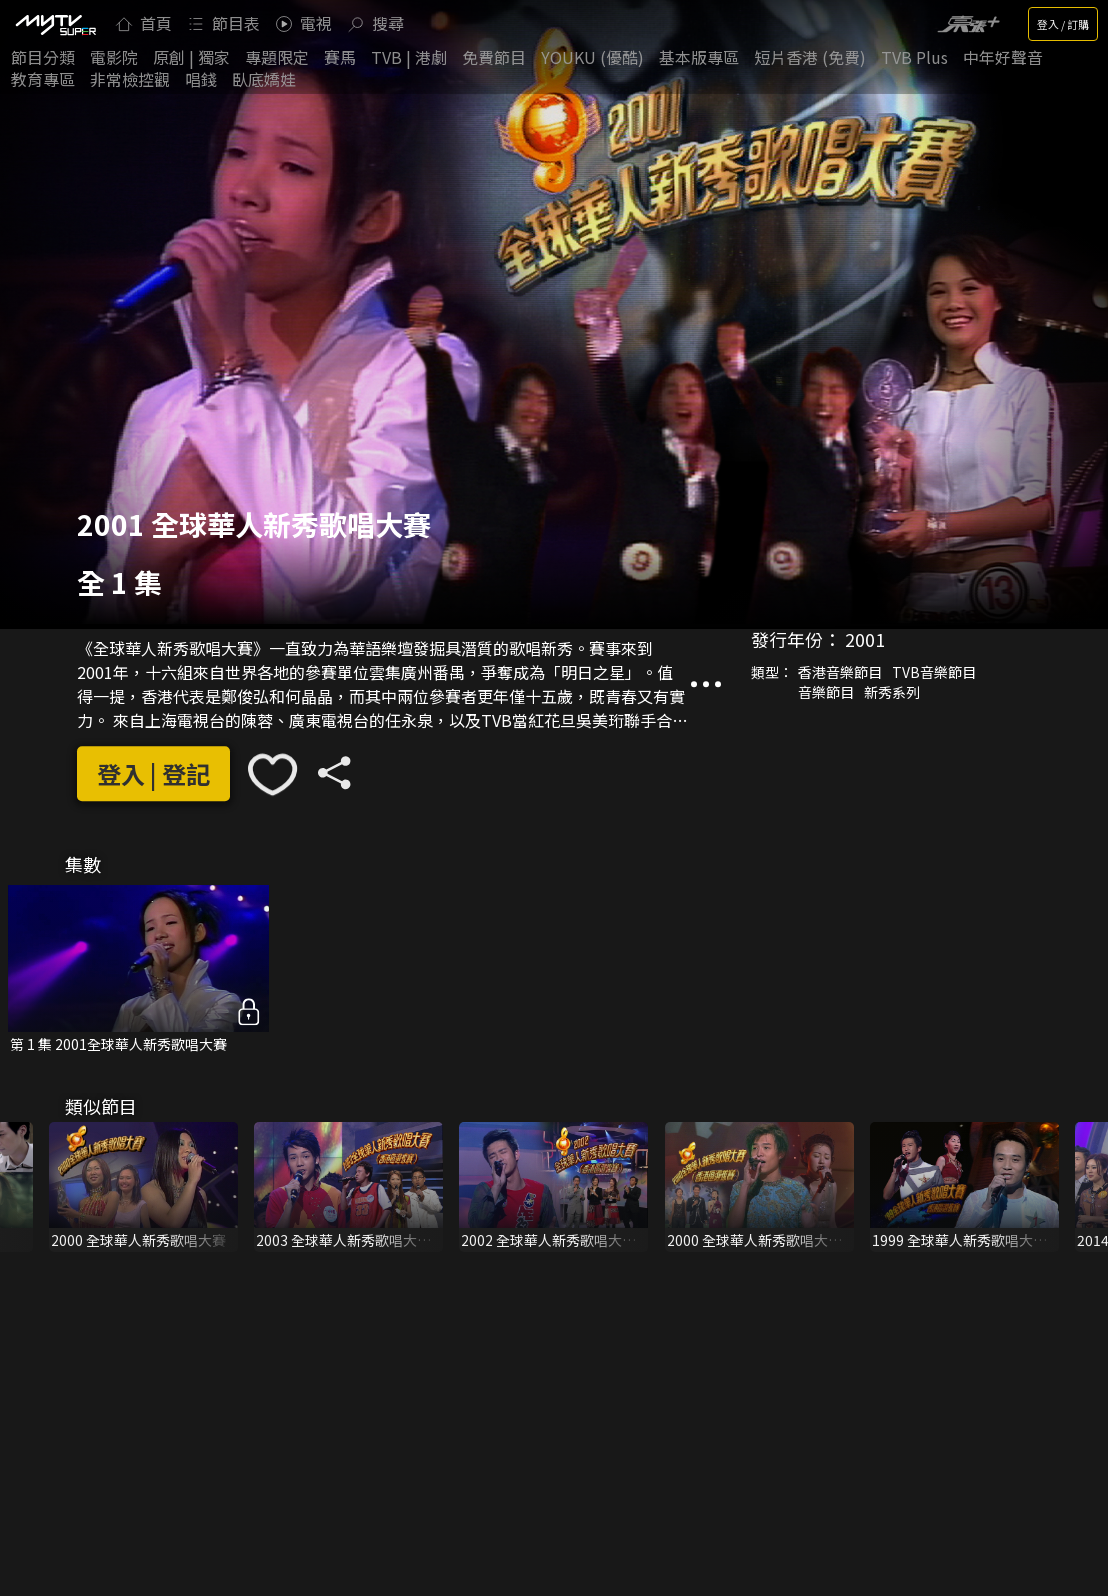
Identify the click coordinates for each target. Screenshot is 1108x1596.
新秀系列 (892, 692)
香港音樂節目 (840, 672)
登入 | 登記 (153, 773)
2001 (865, 639)
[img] (55, 24)
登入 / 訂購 (1063, 24)
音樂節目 (826, 692)
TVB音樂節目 (934, 672)
